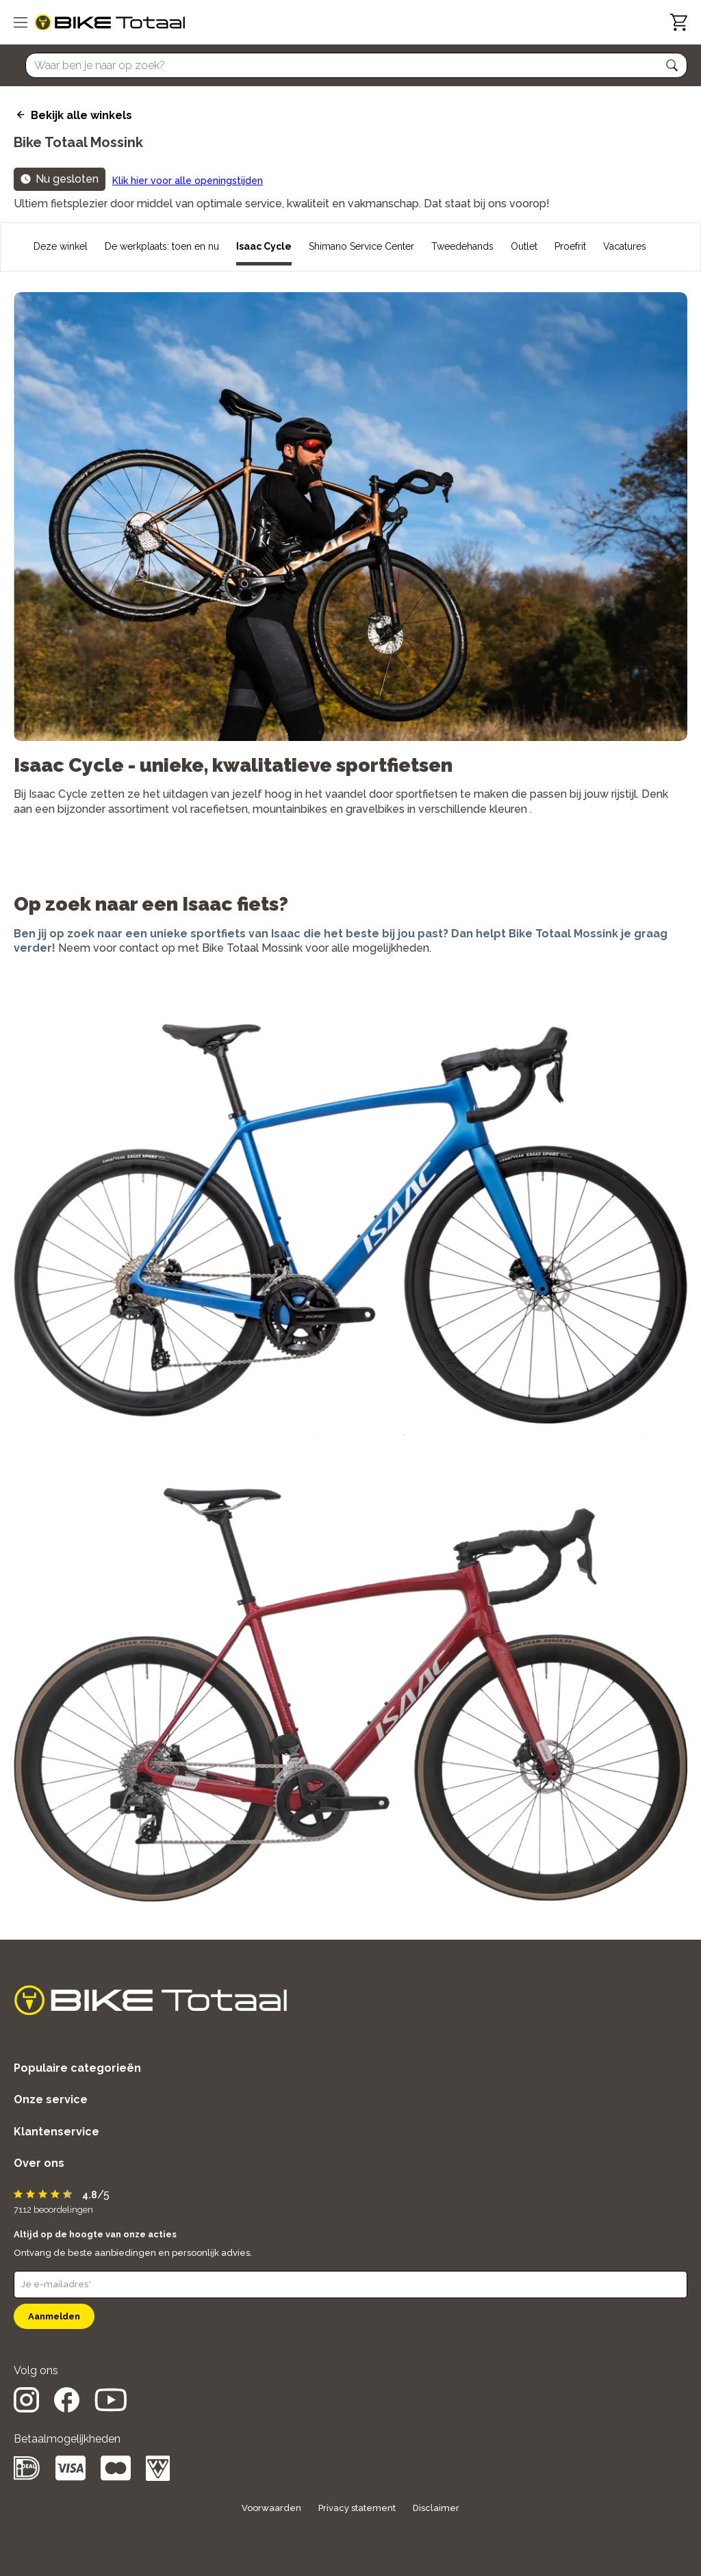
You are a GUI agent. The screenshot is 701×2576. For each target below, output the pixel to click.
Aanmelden (54, 2316)
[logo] (110, 22)
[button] (672, 66)
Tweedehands (462, 246)
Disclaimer (436, 2508)
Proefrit (570, 246)
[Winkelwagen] (678, 22)
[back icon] (19, 115)
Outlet (524, 246)
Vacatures (624, 246)
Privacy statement (357, 2508)
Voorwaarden (271, 2508)
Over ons (39, 2163)
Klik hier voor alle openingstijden (187, 180)
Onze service (51, 2099)
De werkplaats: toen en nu (162, 246)
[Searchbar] (350, 65)
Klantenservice (56, 2131)
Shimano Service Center (361, 246)
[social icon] (26, 2408)
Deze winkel (61, 246)
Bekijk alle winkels (81, 115)
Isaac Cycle (264, 246)
